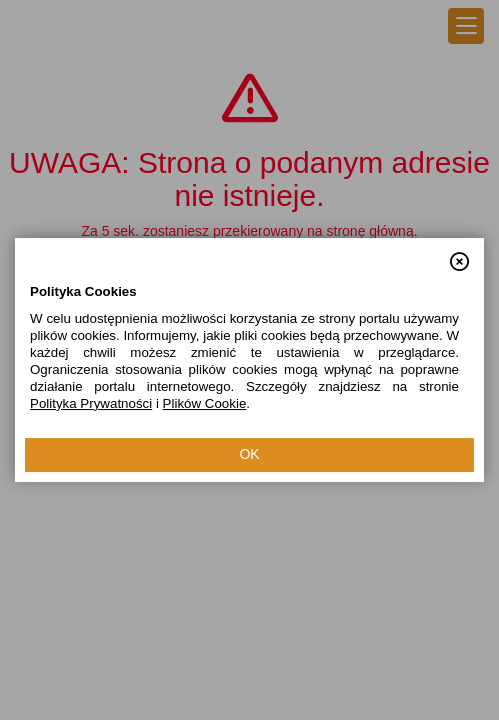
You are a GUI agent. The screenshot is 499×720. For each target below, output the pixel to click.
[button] (459, 253)
